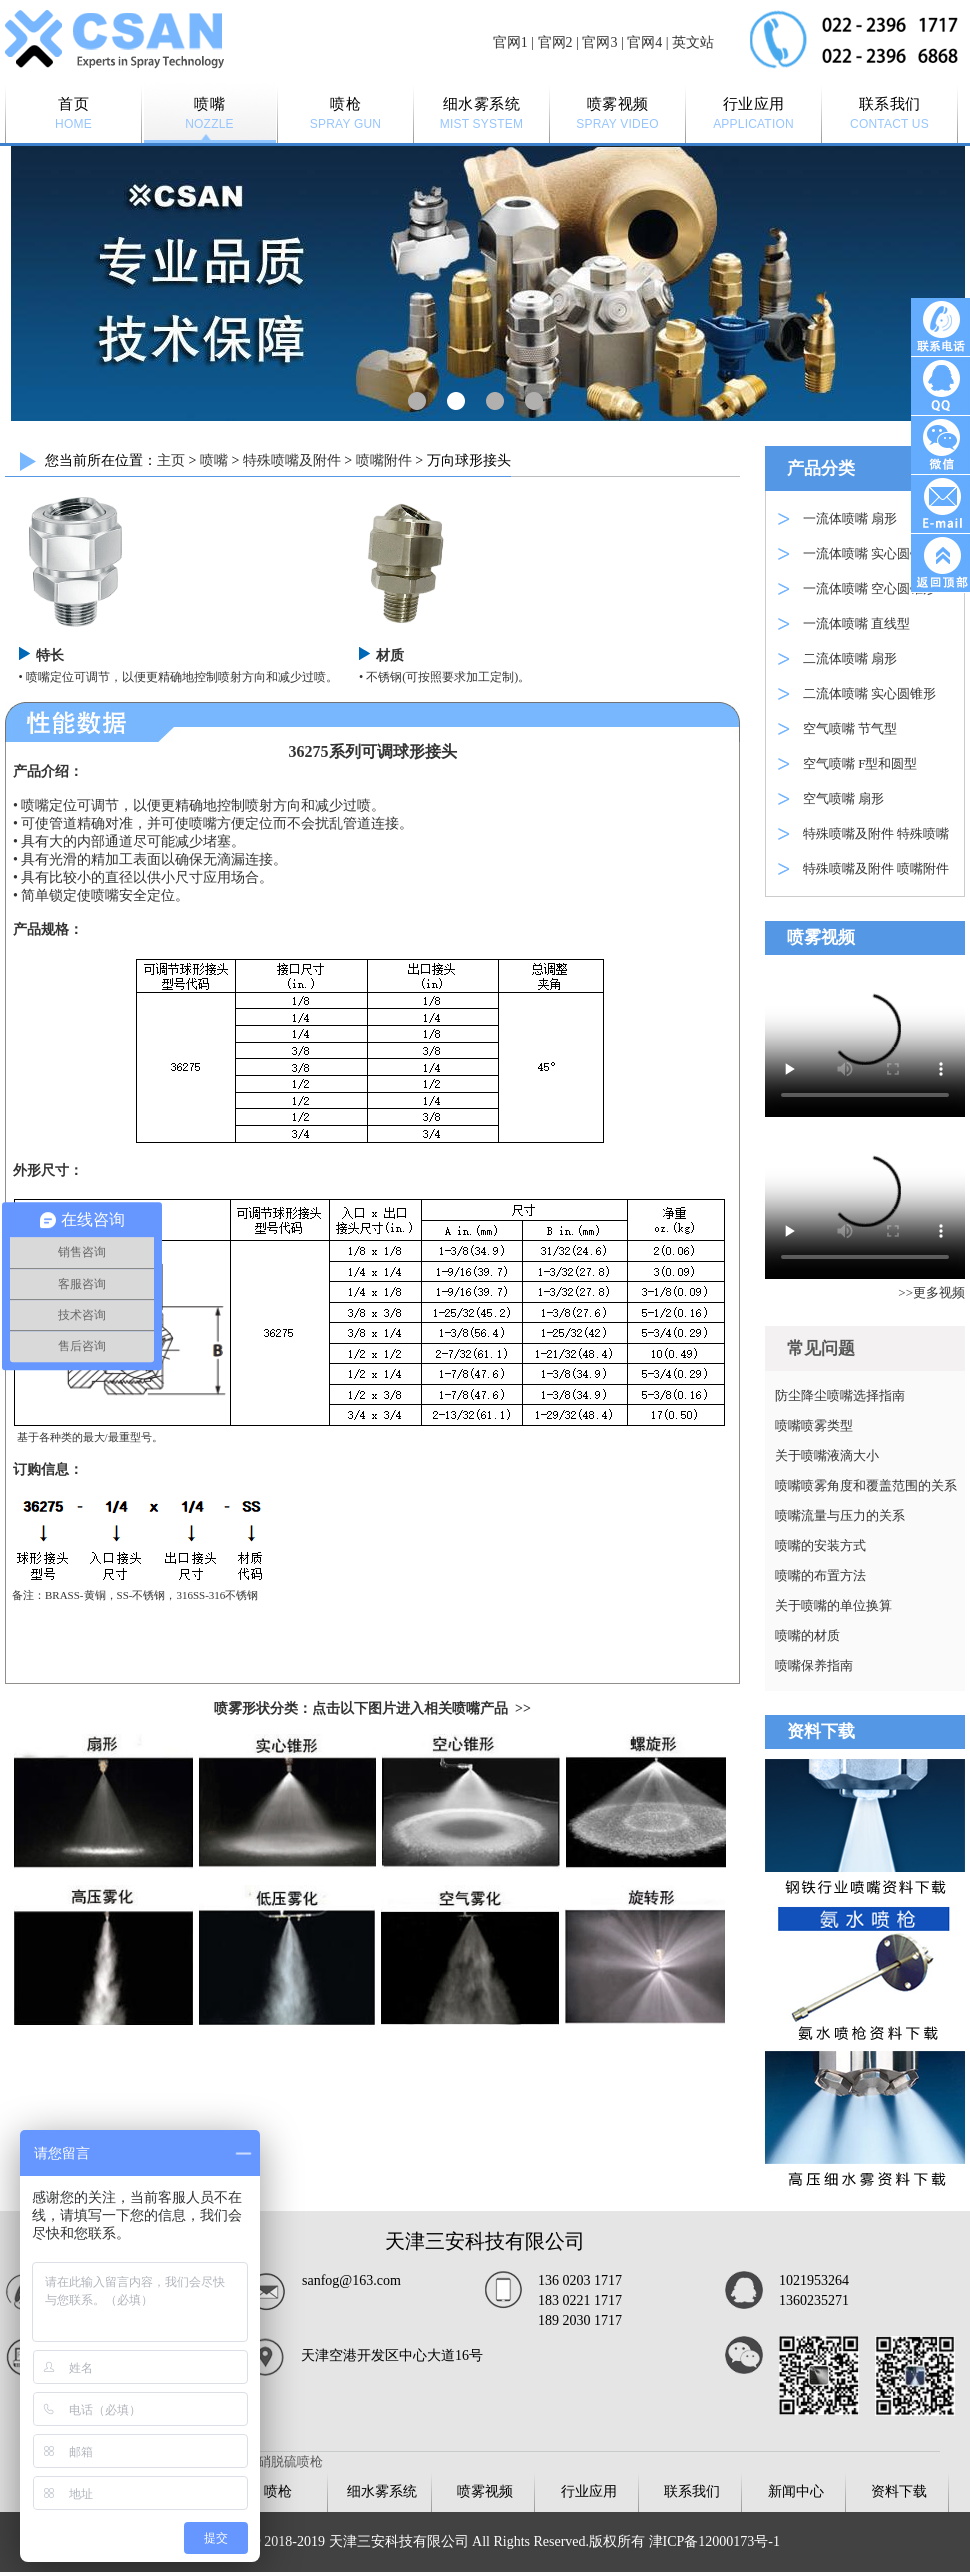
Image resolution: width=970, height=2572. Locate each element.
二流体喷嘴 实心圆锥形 (869, 693)
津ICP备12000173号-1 (714, 2541)
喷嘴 (214, 460)
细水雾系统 (382, 2491)
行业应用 (589, 2491)
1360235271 (814, 2300)
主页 (171, 460)
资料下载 (899, 2491)
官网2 (555, 42)
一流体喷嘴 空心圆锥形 (869, 588)
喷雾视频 (485, 2491)
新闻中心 (796, 2491)
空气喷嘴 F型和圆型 (860, 763)
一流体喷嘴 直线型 (856, 623)
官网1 (510, 42)
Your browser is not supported (865, 1041)
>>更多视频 (931, 1292)
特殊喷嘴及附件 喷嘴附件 (876, 868)
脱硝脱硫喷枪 (284, 2461)
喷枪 (278, 2491)
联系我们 (692, 2491)
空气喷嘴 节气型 (850, 728)
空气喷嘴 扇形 (843, 798)
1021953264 (814, 2280)
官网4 (644, 42)
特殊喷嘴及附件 (292, 460)
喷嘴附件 (384, 460)
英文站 (693, 42)
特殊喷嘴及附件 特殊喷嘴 (876, 833)
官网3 (599, 42)
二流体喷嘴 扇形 (850, 658)
